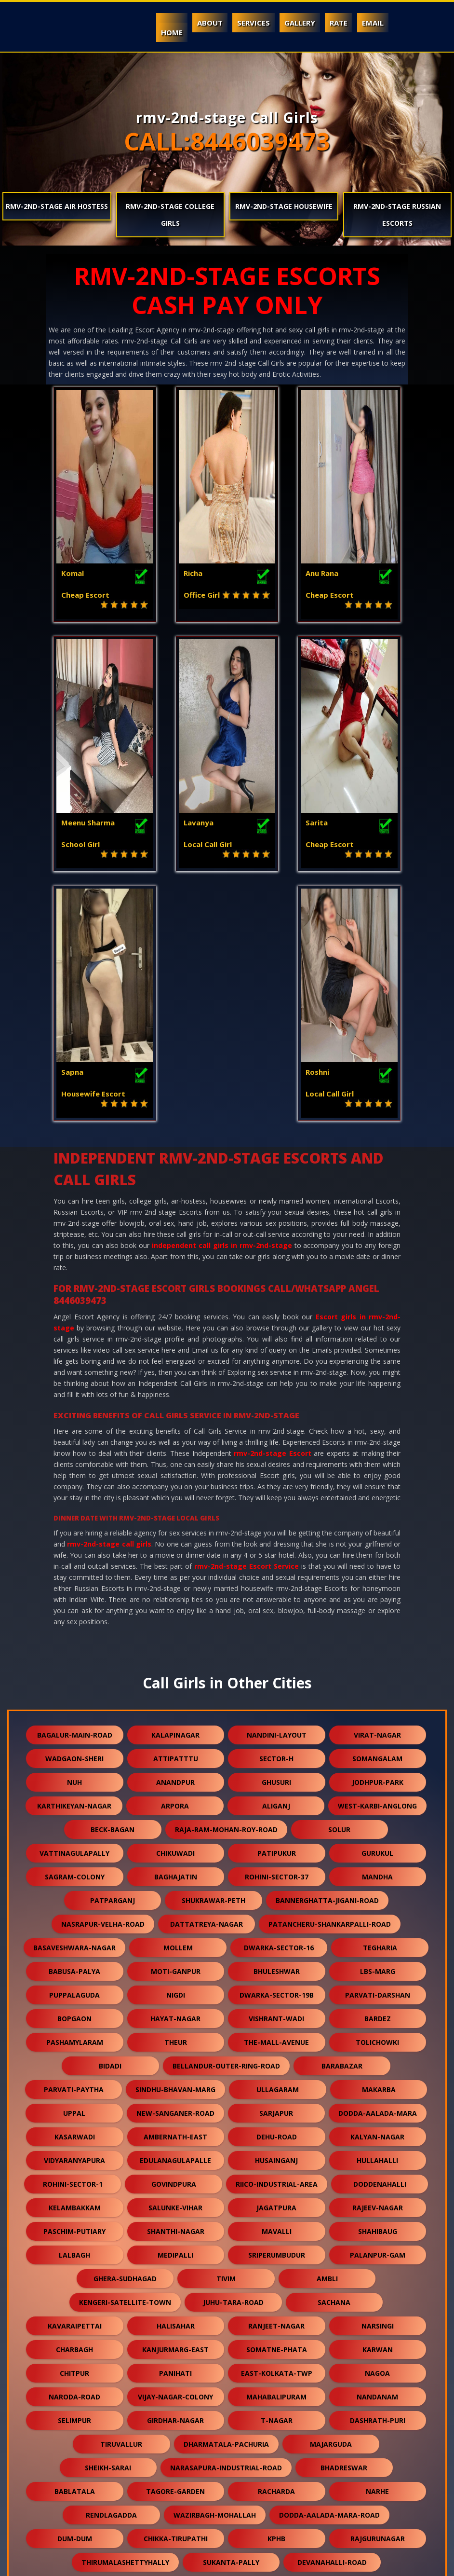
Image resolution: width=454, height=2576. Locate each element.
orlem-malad (276, 2393)
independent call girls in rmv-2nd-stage (222, 1005)
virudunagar (175, 2369)
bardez (377, 1778)
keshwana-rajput (276, 2369)
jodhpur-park (377, 1542)
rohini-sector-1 (73, 1944)
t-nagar (277, 2180)
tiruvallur (121, 2204)
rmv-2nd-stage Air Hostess (57, 206)
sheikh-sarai (108, 2228)
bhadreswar (343, 2228)
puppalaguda (74, 1755)
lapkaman (175, 2488)
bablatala (74, 2251)
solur (339, 1589)
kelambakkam (75, 1968)
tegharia (380, 1708)
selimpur (74, 2180)
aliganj (276, 1566)
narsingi (377, 2086)
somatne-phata (276, 2109)
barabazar (341, 1826)
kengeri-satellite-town (125, 2062)
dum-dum (74, 2298)
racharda (276, 2251)
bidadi (110, 1826)
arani (226, 2511)
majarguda (331, 2204)
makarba (379, 1849)
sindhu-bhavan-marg (175, 1849)
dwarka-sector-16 (279, 1708)
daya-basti (377, 2488)
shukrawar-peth (213, 1660)
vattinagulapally (74, 1613)
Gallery (299, 22)
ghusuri (276, 1542)
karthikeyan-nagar (74, 1566)
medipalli (175, 2015)
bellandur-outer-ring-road (226, 1826)
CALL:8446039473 (227, 141)
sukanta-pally (231, 2322)
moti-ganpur (175, 1731)
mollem (178, 1708)
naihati (233, 2464)
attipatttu (175, 1518)
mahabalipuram (276, 2157)
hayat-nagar (175, 1778)
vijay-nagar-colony (175, 2157)
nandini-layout (277, 1495)
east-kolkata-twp (276, 2133)
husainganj (276, 1920)
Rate (338, 22)
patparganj (112, 1660)
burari (377, 2393)
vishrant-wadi (276, 1778)
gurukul (377, 1613)
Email (373, 22)
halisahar (176, 2086)
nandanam (377, 2157)
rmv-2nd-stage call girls (109, 1304)
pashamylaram (74, 1802)
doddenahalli (379, 1944)
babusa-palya (74, 1731)
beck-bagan (112, 1589)
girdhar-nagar (175, 2180)
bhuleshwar (277, 1731)
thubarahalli (75, 2369)
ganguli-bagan (74, 2417)
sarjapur (276, 1873)
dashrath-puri (377, 2180)
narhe (377, 2251)
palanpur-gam (377, 2015)
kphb (276, 2298)
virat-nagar (377, 1495)
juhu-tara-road (233, 2062)
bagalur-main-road (74, 1495)
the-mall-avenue (276, 1802)
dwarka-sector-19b (277, 1755)
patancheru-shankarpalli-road (329, 1684)
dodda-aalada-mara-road (329, 2275)
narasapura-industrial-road (226, 2228)
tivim (226, 2038)
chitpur (74, 2133)
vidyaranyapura (74, 1920)
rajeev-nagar (377, 1968)
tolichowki (377, 1802)
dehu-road (276, 1897)
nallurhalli (75, 2488)
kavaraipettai (75, 2086)
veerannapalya (377, 2346)
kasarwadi (74, 1897)
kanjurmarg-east (175, 2109)
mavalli (277, 1991)
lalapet (175, 2346)
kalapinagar (175, 1495)
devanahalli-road (332, 2322)
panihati (175, 2133)
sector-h (276, 1518)
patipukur (276, 1613)
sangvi (74, 2346)
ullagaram (277, 1849)
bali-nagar (276, 2488)
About (210, 22)
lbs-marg (377, 1731)
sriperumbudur (276, 2015)
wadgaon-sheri (74, 1518)
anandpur (175, 1542)
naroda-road (74, 2157)
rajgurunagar (377, 2298)
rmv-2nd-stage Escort (272, 1213)
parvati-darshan (377, 1755)
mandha (377, 1637)
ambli (327, 2038)
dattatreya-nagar (206, 1684)
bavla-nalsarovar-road (125, 2464)
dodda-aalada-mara (377, 1873)
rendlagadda (111, 2275)
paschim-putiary (74, 1991)
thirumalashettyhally (125, 2322)
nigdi (175, 1755)
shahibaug (377, 1991)
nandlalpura (276, 2346)
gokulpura (226, 2440)
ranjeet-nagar (276, 2086)
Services (253, 22)
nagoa (377, 2133)
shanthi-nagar (175, 1991)
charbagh (74, 2109)
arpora (175, 1566)
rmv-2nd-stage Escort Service (246, 1326)
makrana (125, 2440)
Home (172, 32)
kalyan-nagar (377, 1897)
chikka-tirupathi (176, 2298)
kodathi (74, 2393)
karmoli (377, 2417)
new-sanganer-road (175, 1873)
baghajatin (175, 1637)
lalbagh (74, 2015)
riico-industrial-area (277, 1944)
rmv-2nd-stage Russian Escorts (397, 215)
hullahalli (377, 1920)
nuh (74, 1542)
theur (175, 1802)
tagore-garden (175, 2251)
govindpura (173, 1944)
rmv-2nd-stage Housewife (284, 206)
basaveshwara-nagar (74, 1708)
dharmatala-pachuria (226, 2204)
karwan (377, 2109)
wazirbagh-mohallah (215, 2275)
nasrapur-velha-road (103, 1684)
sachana (334, 2062)
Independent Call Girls (102, 2563)
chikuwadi (175, 1613)
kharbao (175, 2417)
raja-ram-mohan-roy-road (226, 1589)
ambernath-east (175, 1897)
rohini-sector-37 (276, 1637)
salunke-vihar (175, 1968)
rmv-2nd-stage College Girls (170, 215)
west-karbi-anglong (377, 1566)
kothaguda (334, 2464)
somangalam (377, 1518)
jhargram (276, 2417)
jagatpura (276, 1968)
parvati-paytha (74, 1849)
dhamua (175, 2393)
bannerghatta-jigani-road (327, 1660)
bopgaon (74, 1778)
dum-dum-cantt (377, 2369)
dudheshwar (327, 2440)
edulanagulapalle (175, 1920)
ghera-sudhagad (125, 2038)
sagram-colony (75, 1637)
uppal (74, 1873)
